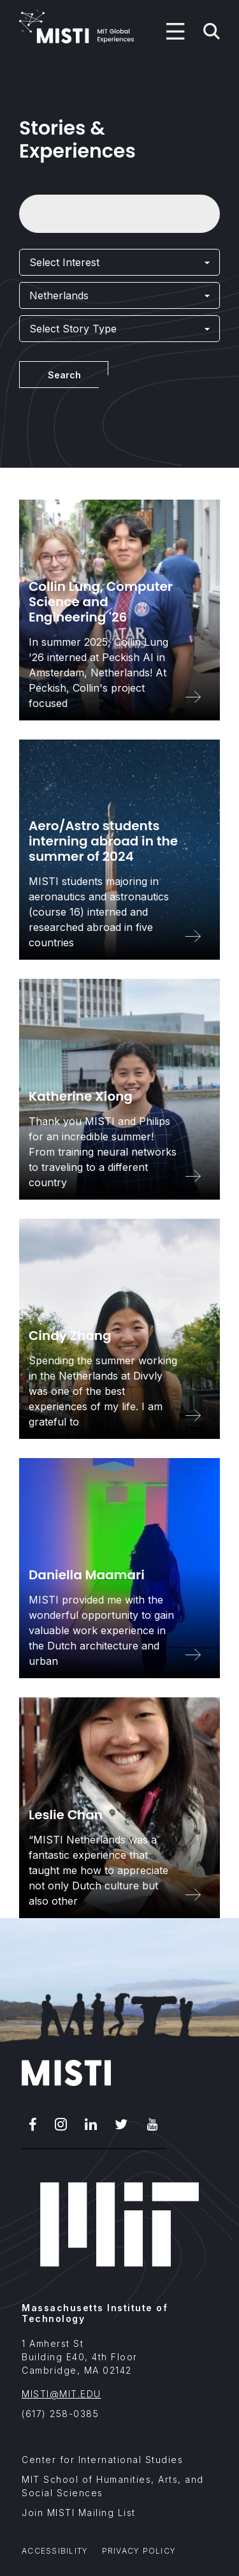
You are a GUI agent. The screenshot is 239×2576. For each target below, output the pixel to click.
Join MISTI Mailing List (79, 2512)
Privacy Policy (139, 2551)
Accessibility (55, 2551)
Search (64, 374)
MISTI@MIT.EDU (61, 2393)
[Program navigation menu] (175, 31)
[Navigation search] (211, 31)
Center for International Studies (102, 2459)
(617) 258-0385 (60, 2413)
